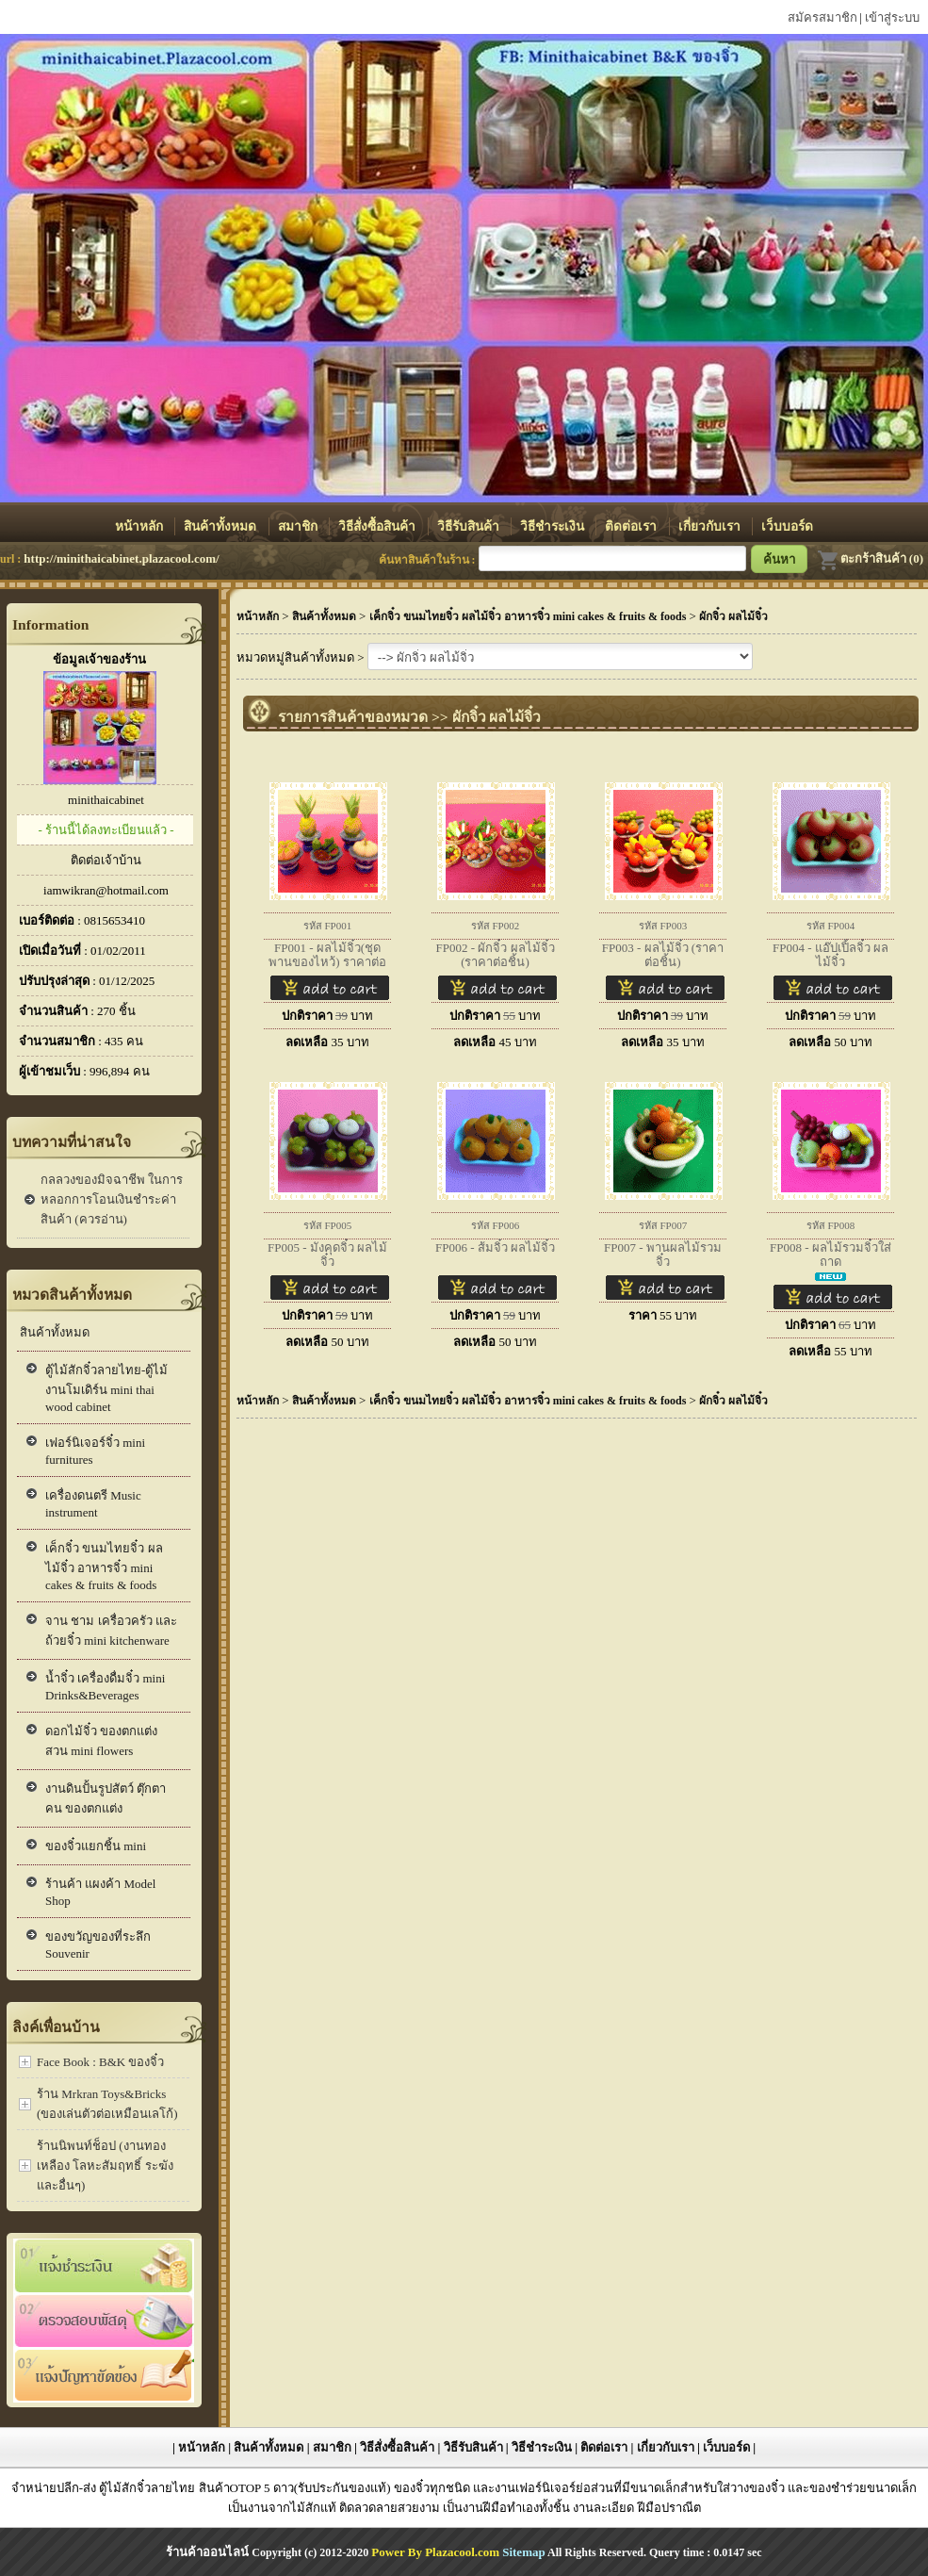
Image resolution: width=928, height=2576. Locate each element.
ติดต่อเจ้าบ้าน (106, 860)
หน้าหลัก (140, 526)
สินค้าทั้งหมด (221, 526)
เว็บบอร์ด (787, 526)
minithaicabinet (106, 800)
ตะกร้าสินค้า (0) (870, 558)
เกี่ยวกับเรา (710, 526)
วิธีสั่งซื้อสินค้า (378, 526)
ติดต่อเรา (632, 526)
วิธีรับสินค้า (469, 526)
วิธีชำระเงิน (553, 526)
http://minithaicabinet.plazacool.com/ (121, 558)
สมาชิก (299, 526)
